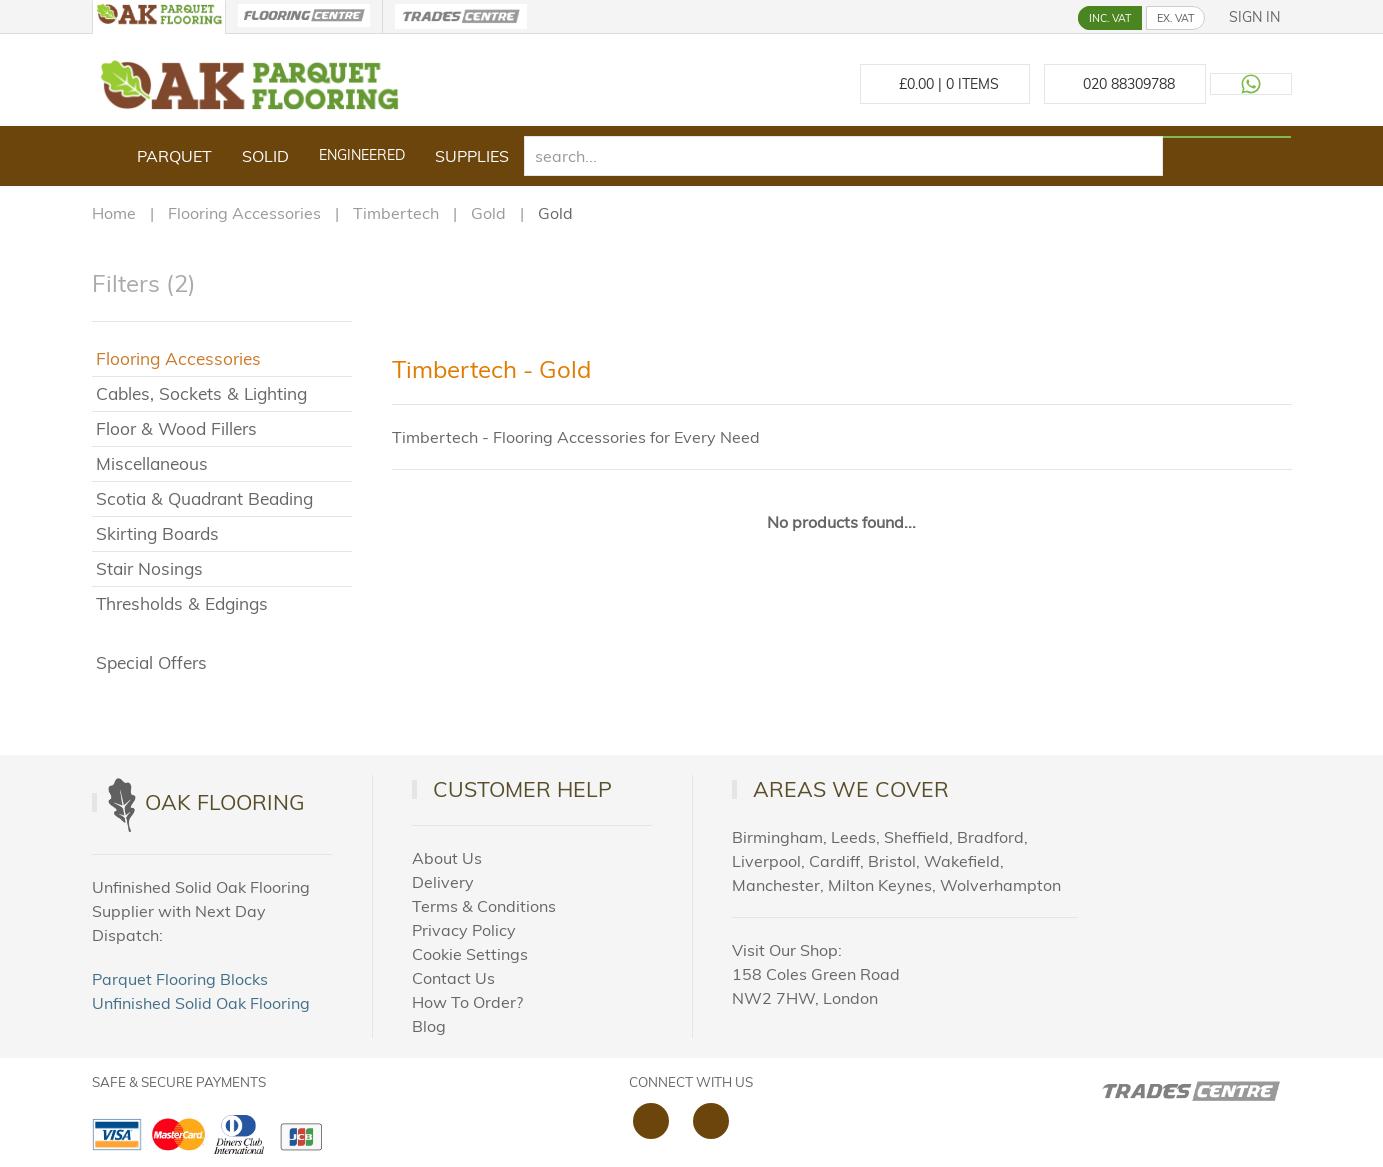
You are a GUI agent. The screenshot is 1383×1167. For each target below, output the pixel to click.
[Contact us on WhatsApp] (1251, 84)
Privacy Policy (464, 930)
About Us (447, 858)
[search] (844, 156)
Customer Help (522, 789)
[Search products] (1227, 137)
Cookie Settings (470, 954)
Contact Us (453, 978)
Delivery (443, 882)
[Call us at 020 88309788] (1125, 84)
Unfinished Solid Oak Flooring (201, 1003)
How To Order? (467, 1002)
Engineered (362, 155)
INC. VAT (1110, 18)
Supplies (472, 156)
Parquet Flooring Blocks (180, 979)
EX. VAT (1175, 18)
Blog (429, 1026)
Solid (265, 156)
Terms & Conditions (484, 906)
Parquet (174, 156)
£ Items (945, 84)
